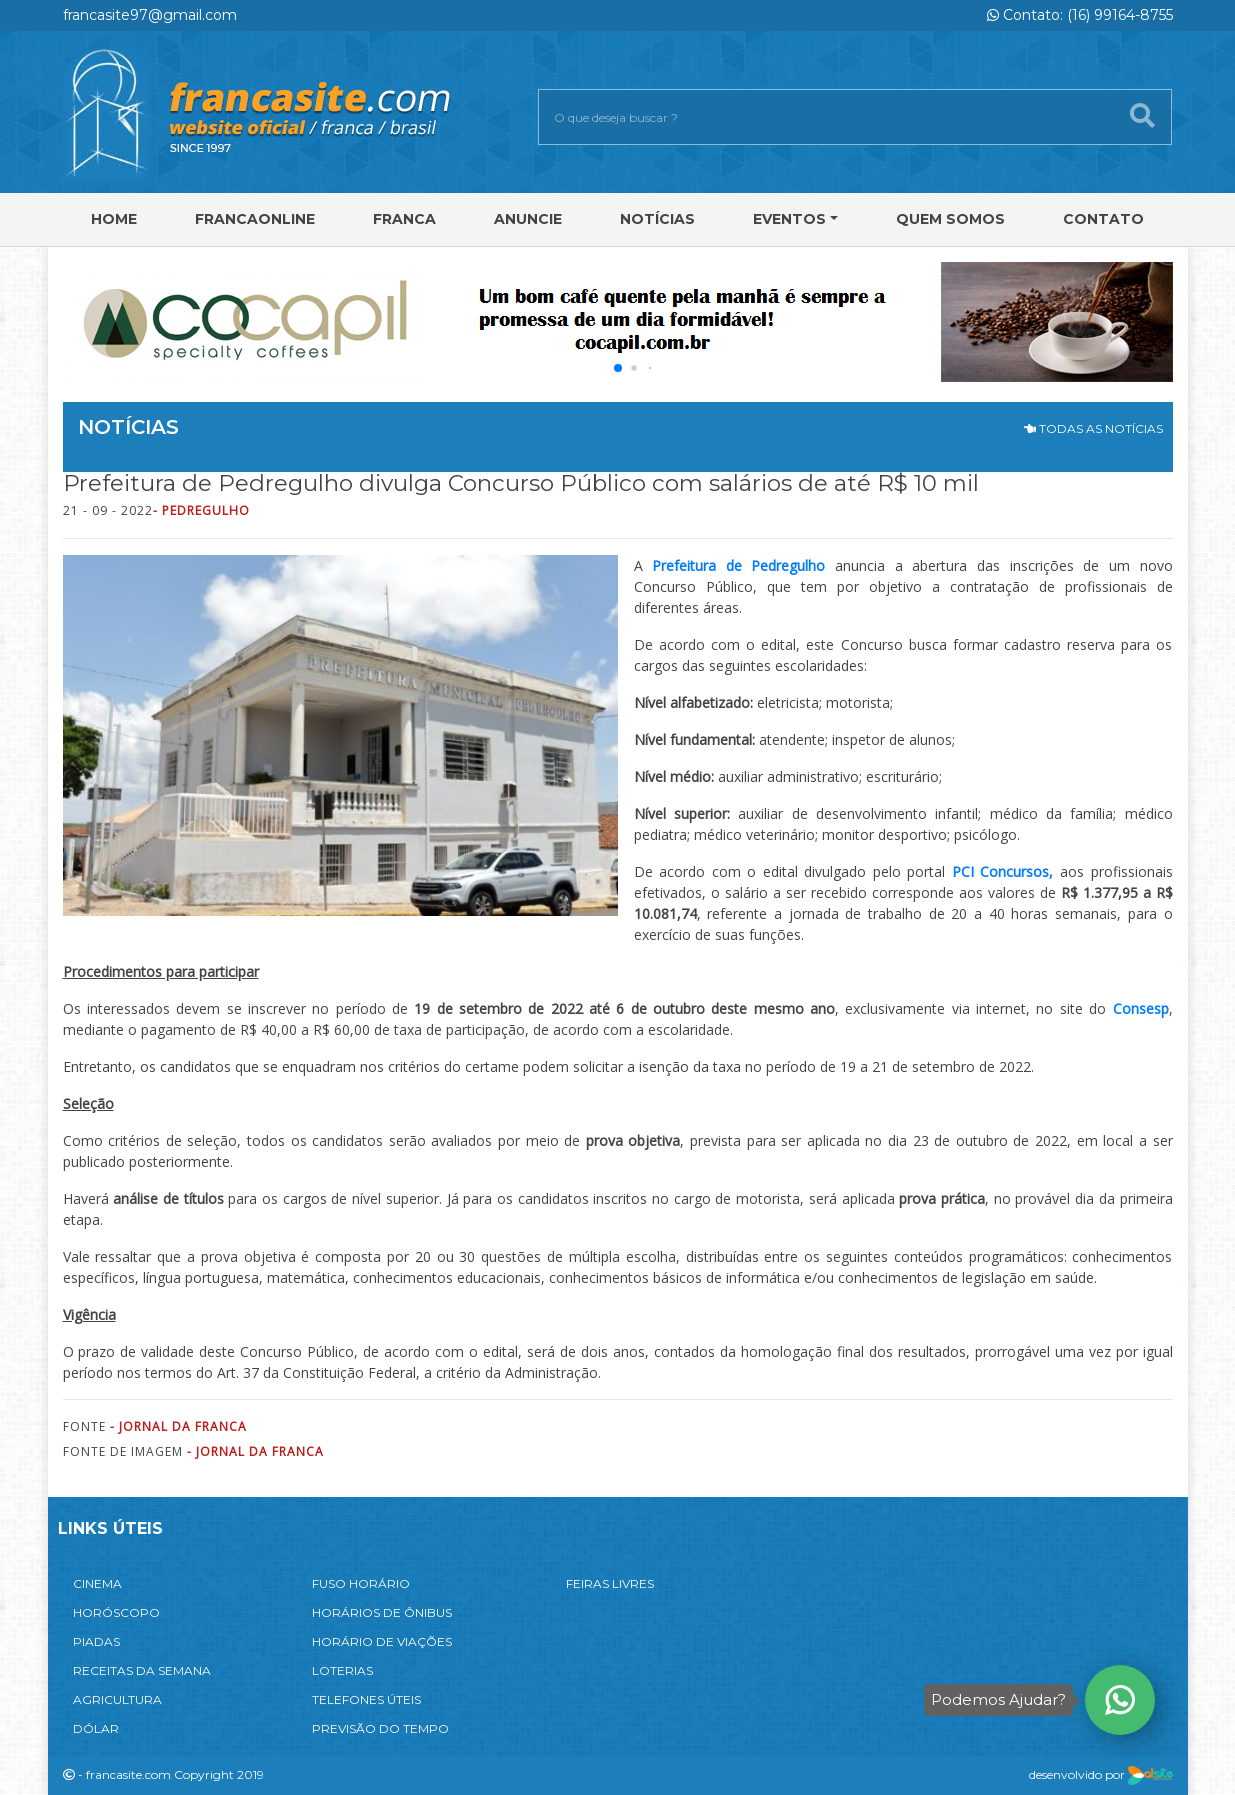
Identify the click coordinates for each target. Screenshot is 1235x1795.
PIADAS (96, 1641)
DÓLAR (96, 1728)
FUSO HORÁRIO (361, 1583)
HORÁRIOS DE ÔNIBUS (382, 1612)
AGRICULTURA (117, 1699)
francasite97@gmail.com (150, 15)
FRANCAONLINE (255, 219)
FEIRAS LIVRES (610, 1583)
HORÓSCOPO (116, 1612)
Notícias (657, 219)
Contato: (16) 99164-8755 (1080, 15)
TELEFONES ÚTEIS (366, 1699)
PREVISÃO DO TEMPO (380, 1728)
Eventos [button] (789, 219)
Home (114, 219)
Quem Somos (950, 219)
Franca (404, 219)
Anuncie (528, 219)
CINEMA (97, 1583)
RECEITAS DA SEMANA (142, 1670)
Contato (1103, 219)
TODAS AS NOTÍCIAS (1093, 428)
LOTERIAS (342, 1670)
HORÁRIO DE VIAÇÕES (382, 1641)
